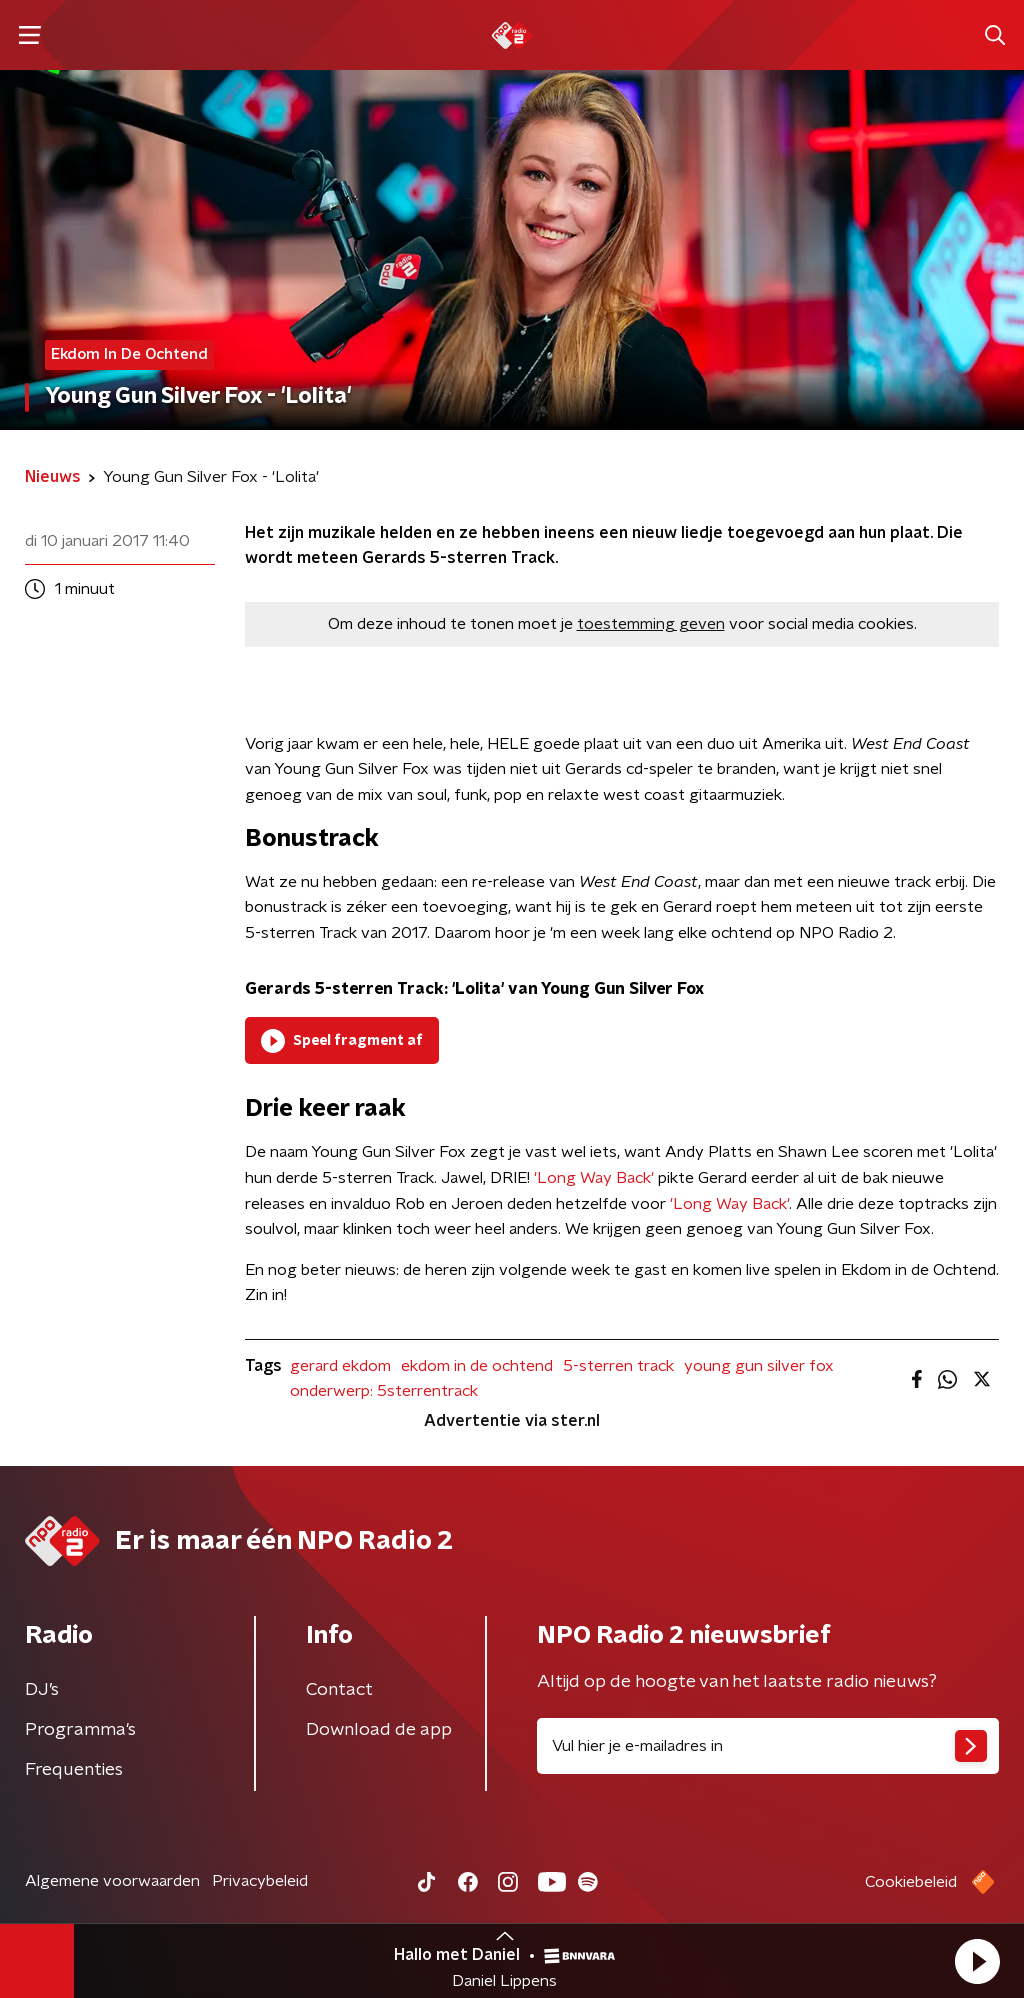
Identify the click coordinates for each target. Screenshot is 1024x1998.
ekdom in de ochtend (477, 1366)
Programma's (80, 1730)
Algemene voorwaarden (112, 1881)
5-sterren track (618, 1366)
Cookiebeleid (911, 1882)
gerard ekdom (340, 1366)
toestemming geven (651, 624)
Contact (339, 1690)
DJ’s (42, 1690)
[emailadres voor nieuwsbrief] (768, 1746)
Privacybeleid (260, 1881)
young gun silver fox (759, 1366)
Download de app (379, 1730)
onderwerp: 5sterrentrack (384, 1391)
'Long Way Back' (594, 1178)
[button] (977, 1961)
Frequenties (74, 1770)
